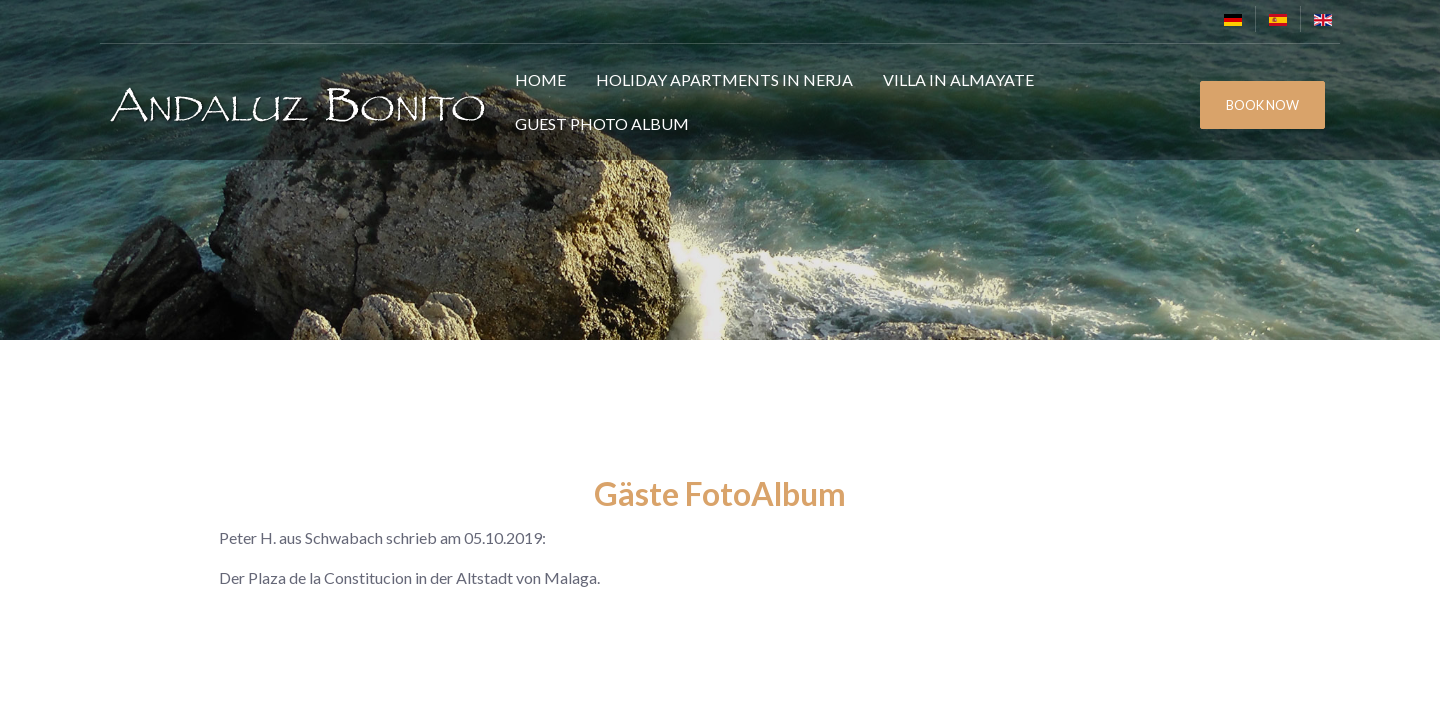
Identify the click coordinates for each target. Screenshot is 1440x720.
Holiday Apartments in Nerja (724, 79)
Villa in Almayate (958, 79)
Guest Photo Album (602, 123)
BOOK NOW (1262, 105)
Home (540, 79)
